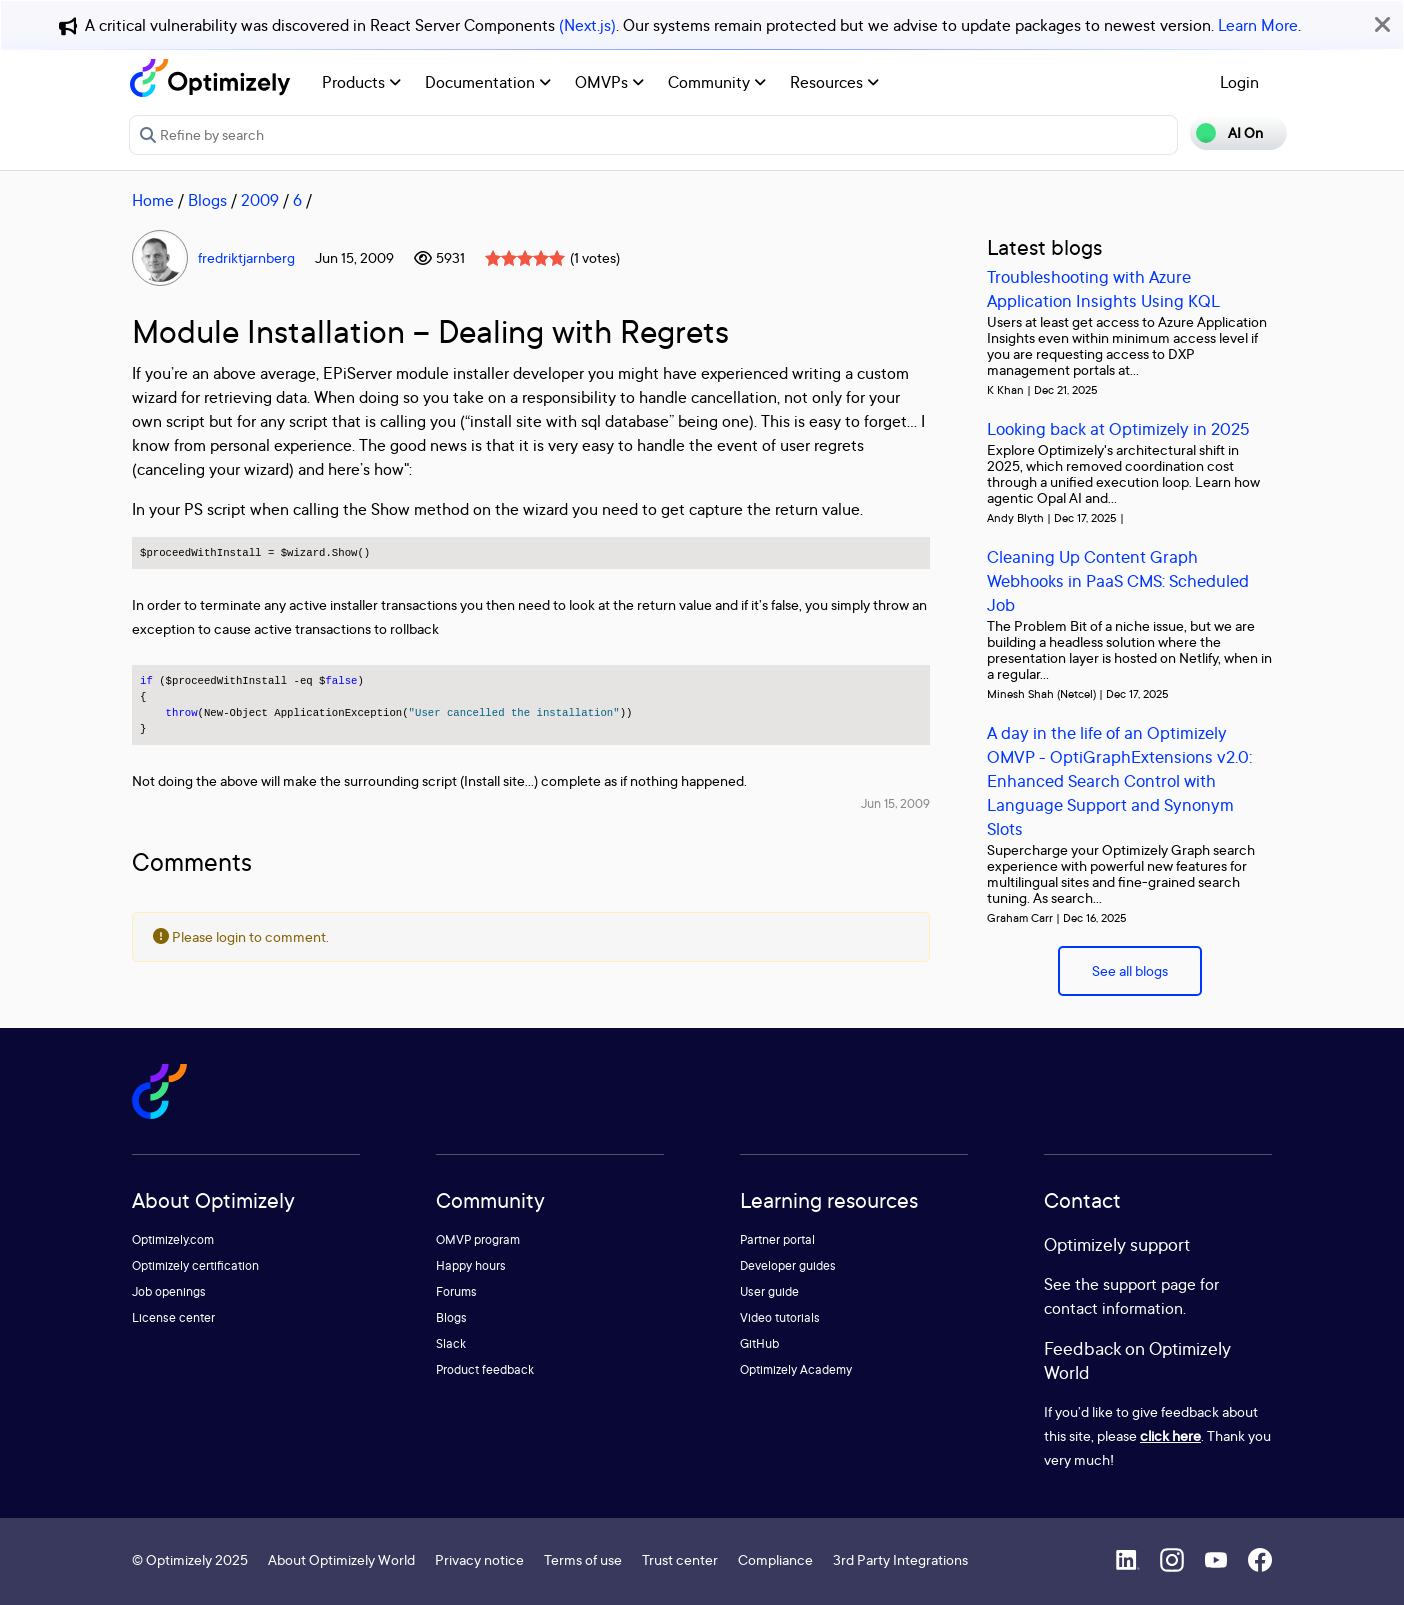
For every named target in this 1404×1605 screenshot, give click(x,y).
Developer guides (788, 1265)
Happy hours (471, 1265)
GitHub (759, 1343)
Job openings (169, 1291)
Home (153, 200)
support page (1149, 1284)
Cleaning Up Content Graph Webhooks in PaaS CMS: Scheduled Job (1118, 580)
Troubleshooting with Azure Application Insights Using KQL (1103, 288)
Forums (456, 1291)
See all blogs (1130, 970)
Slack (451, 1343)
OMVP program (478, 1239)
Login (1239, 82)
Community (717, 82)
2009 (260, 200)
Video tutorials (780, 1317)
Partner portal (777, 1239)
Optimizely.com (173, 1239)
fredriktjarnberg (246, 257)
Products (361, 82)
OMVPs (609, 82)
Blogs (207, 200)
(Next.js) (587, 25)
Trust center (680, 1559)
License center (173, 1317)
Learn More (1258, 25)
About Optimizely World (341, 1559)
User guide (769, 1291)
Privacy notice (479, 1559)
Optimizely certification (195, 1265)
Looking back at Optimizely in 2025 (1118, 428)
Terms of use (583, 1559)
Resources (834, 82)
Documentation (488, 82)
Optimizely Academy (796, 1369)
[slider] (525, 258)
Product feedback (485, 1369)
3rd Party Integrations (900, 1559)
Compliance (775, 1559)
